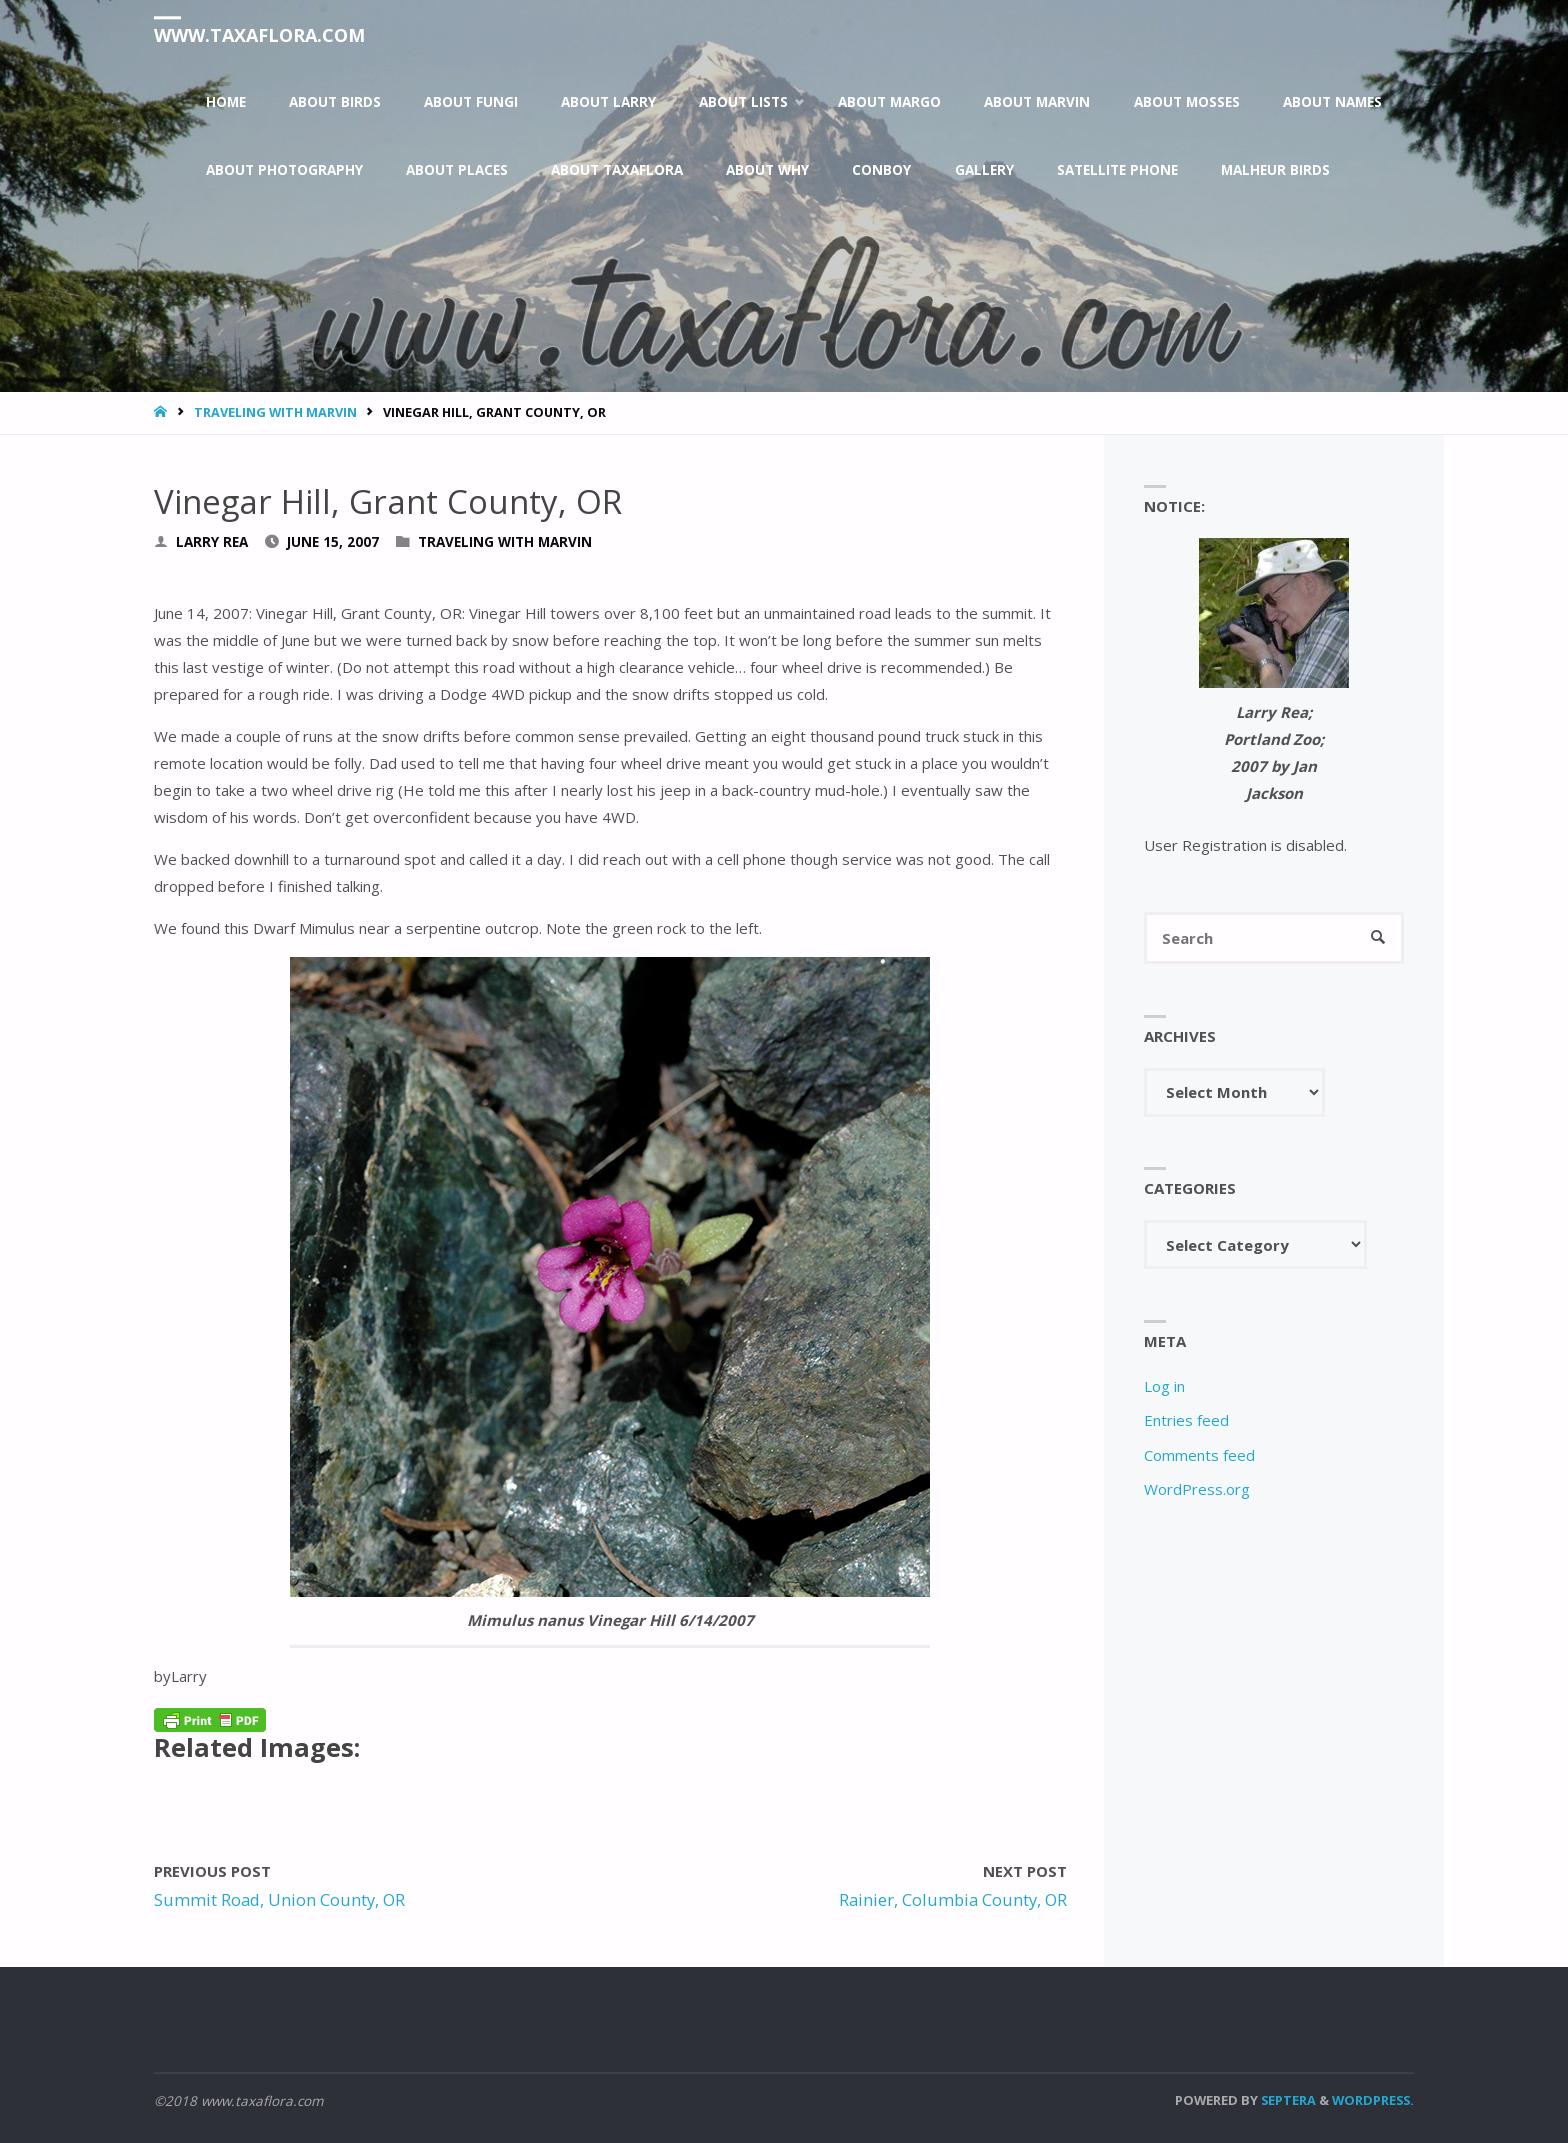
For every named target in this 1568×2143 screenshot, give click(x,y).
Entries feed (1186, 1420)
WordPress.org (1197, 1489)
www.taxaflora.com (259, 35)
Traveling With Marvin (275, 412)
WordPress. (1373, 2100)
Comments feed (1199, 1455)
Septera (1287, 2100)
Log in (1164, 1386)
